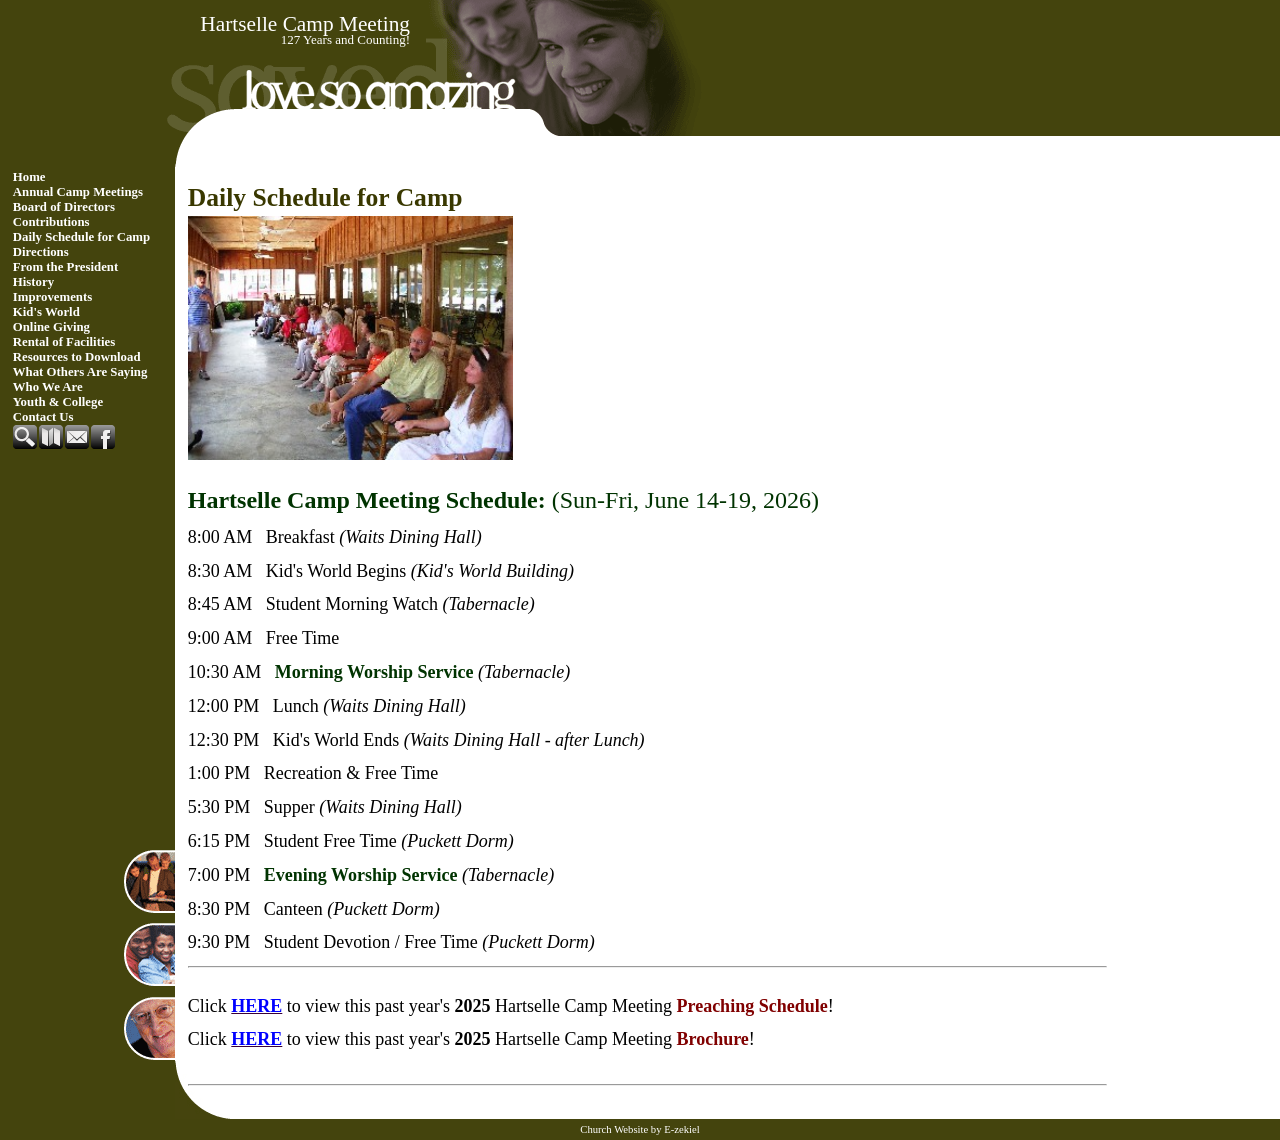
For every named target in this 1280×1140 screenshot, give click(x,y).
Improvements (52, 297)
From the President (65, 267)
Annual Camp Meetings (78, 192)
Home (29, 177)
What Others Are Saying (80, 372)
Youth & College (58, 402)
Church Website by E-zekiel (639, 1129)
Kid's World (46, 312)
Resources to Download (77, 357)
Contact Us (43, 417)
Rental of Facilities (64, 342)
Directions (41, 252)
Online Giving (51, 327)
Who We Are (48, 387)
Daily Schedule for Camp (81, 237)
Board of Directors (64, 207)
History (33, 282)
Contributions (51, 222)
